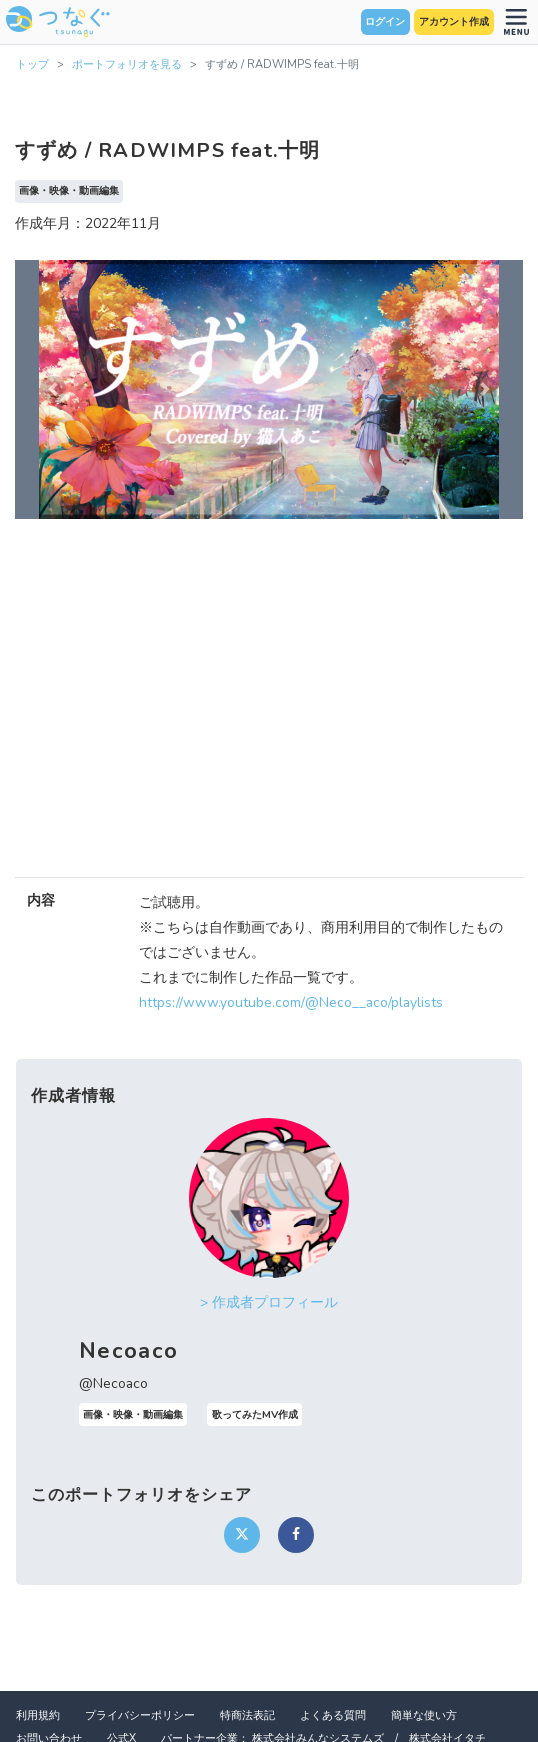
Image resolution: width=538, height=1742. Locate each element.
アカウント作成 (454, 22)
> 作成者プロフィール (269, 1302)
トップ (32, 64)
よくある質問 (333, 1715)
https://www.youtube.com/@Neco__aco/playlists (291, 1002)
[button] (53, 389)
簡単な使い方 (424, 1715)
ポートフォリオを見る (127, 64)
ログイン (385, 22)
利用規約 (38, 1715)
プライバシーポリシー (140, 1715)
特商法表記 (247, 1715)
